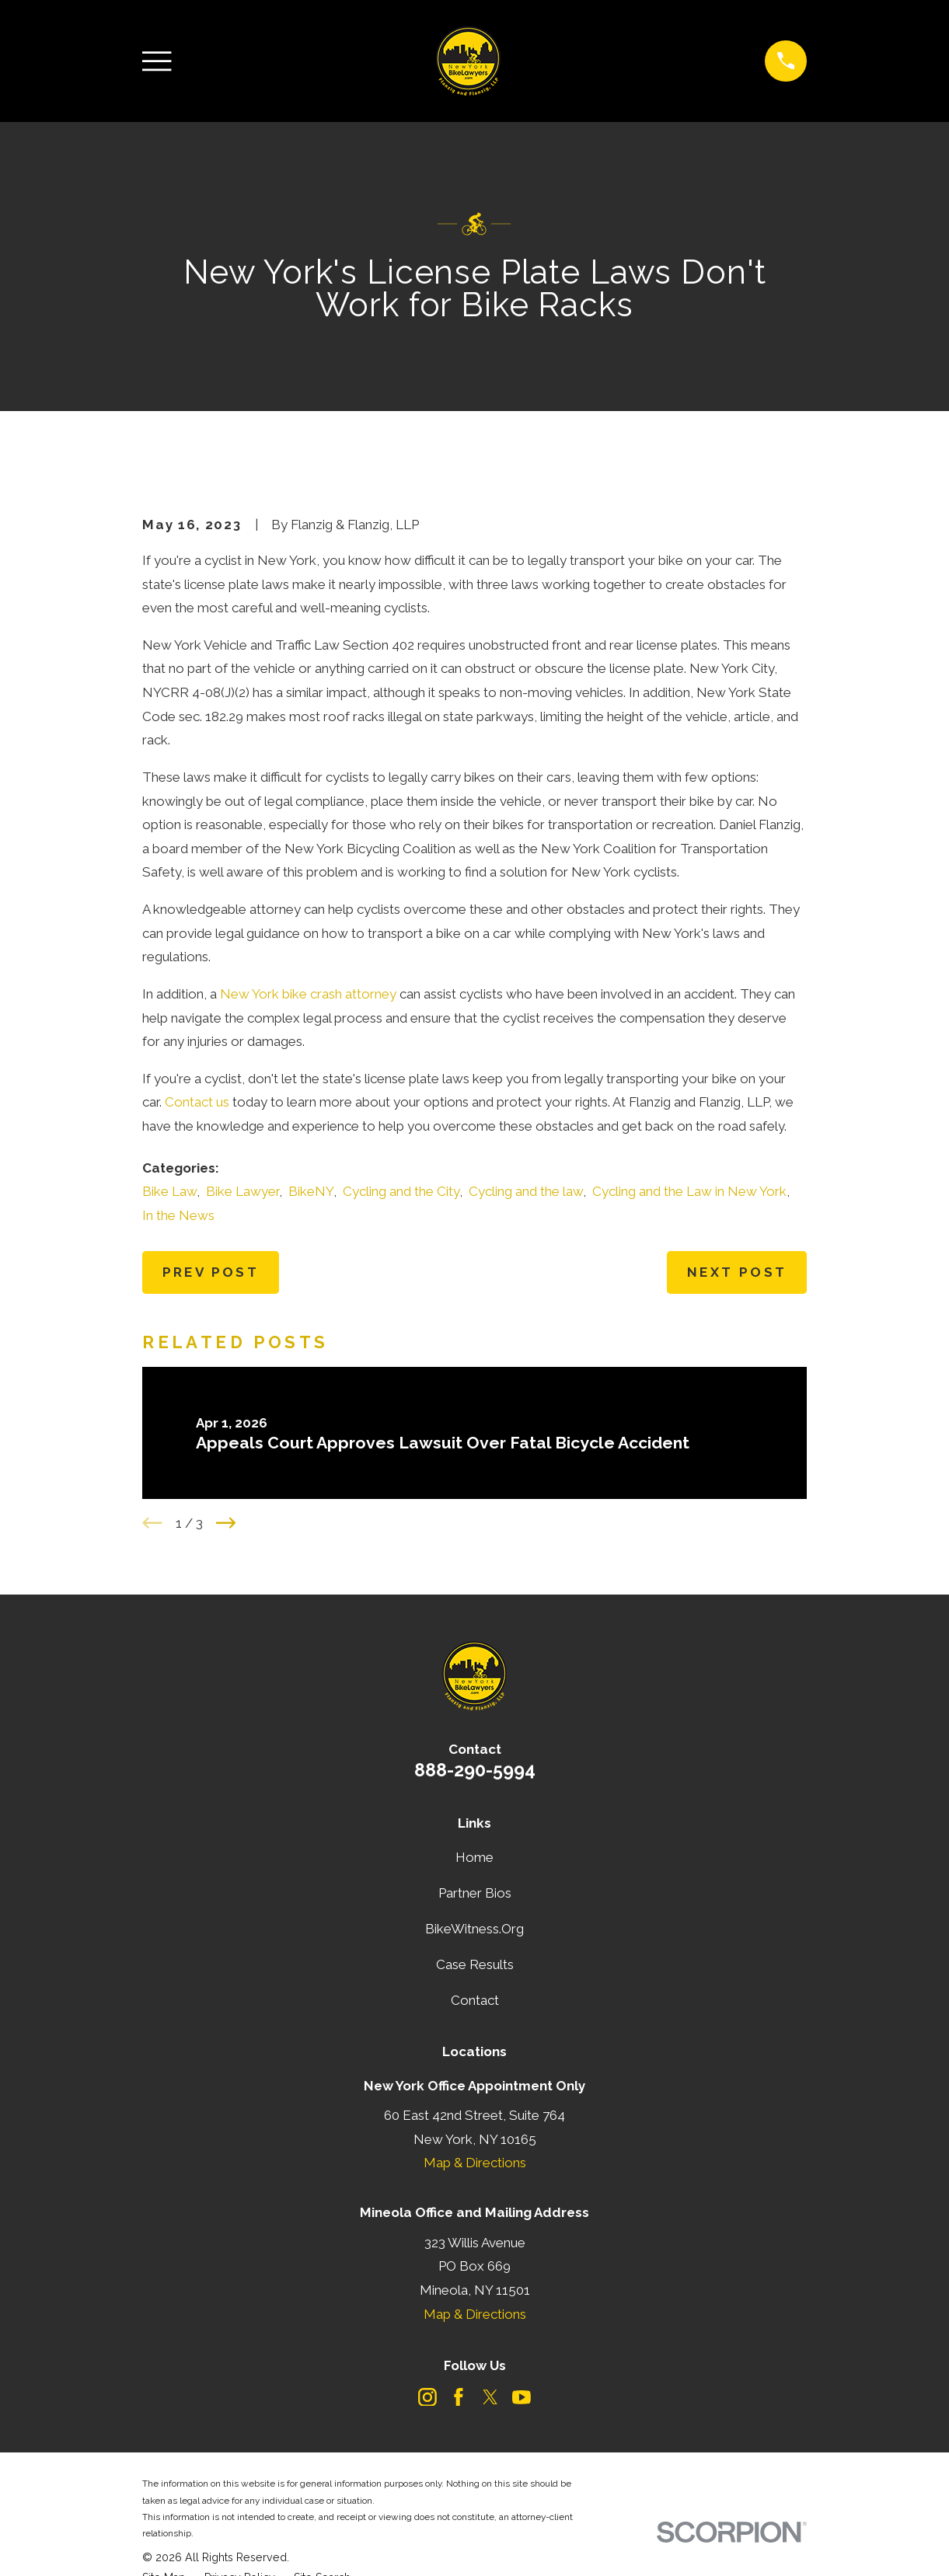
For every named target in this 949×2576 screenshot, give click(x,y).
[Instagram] (427, 2397)
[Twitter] (490, 2397)
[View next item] (226, 1523)
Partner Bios (474, 1893)
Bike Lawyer (242, 1191)
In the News (178, 1215)
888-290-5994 (475, 1769)
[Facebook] (458, 2397)
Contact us (197, 1102)
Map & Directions (475, 2162)
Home (474, 1857)
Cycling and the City (401, 1191)
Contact (475, 2000)
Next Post (737, 1272)
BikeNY (310, 1191)
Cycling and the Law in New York (689, 1191)
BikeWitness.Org (474, 1928)
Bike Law (169, 1191)
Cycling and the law (526, 1191)
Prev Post (211, 1272)
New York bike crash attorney (308, 994)
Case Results (475, 1964)
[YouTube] (521, 2397)
